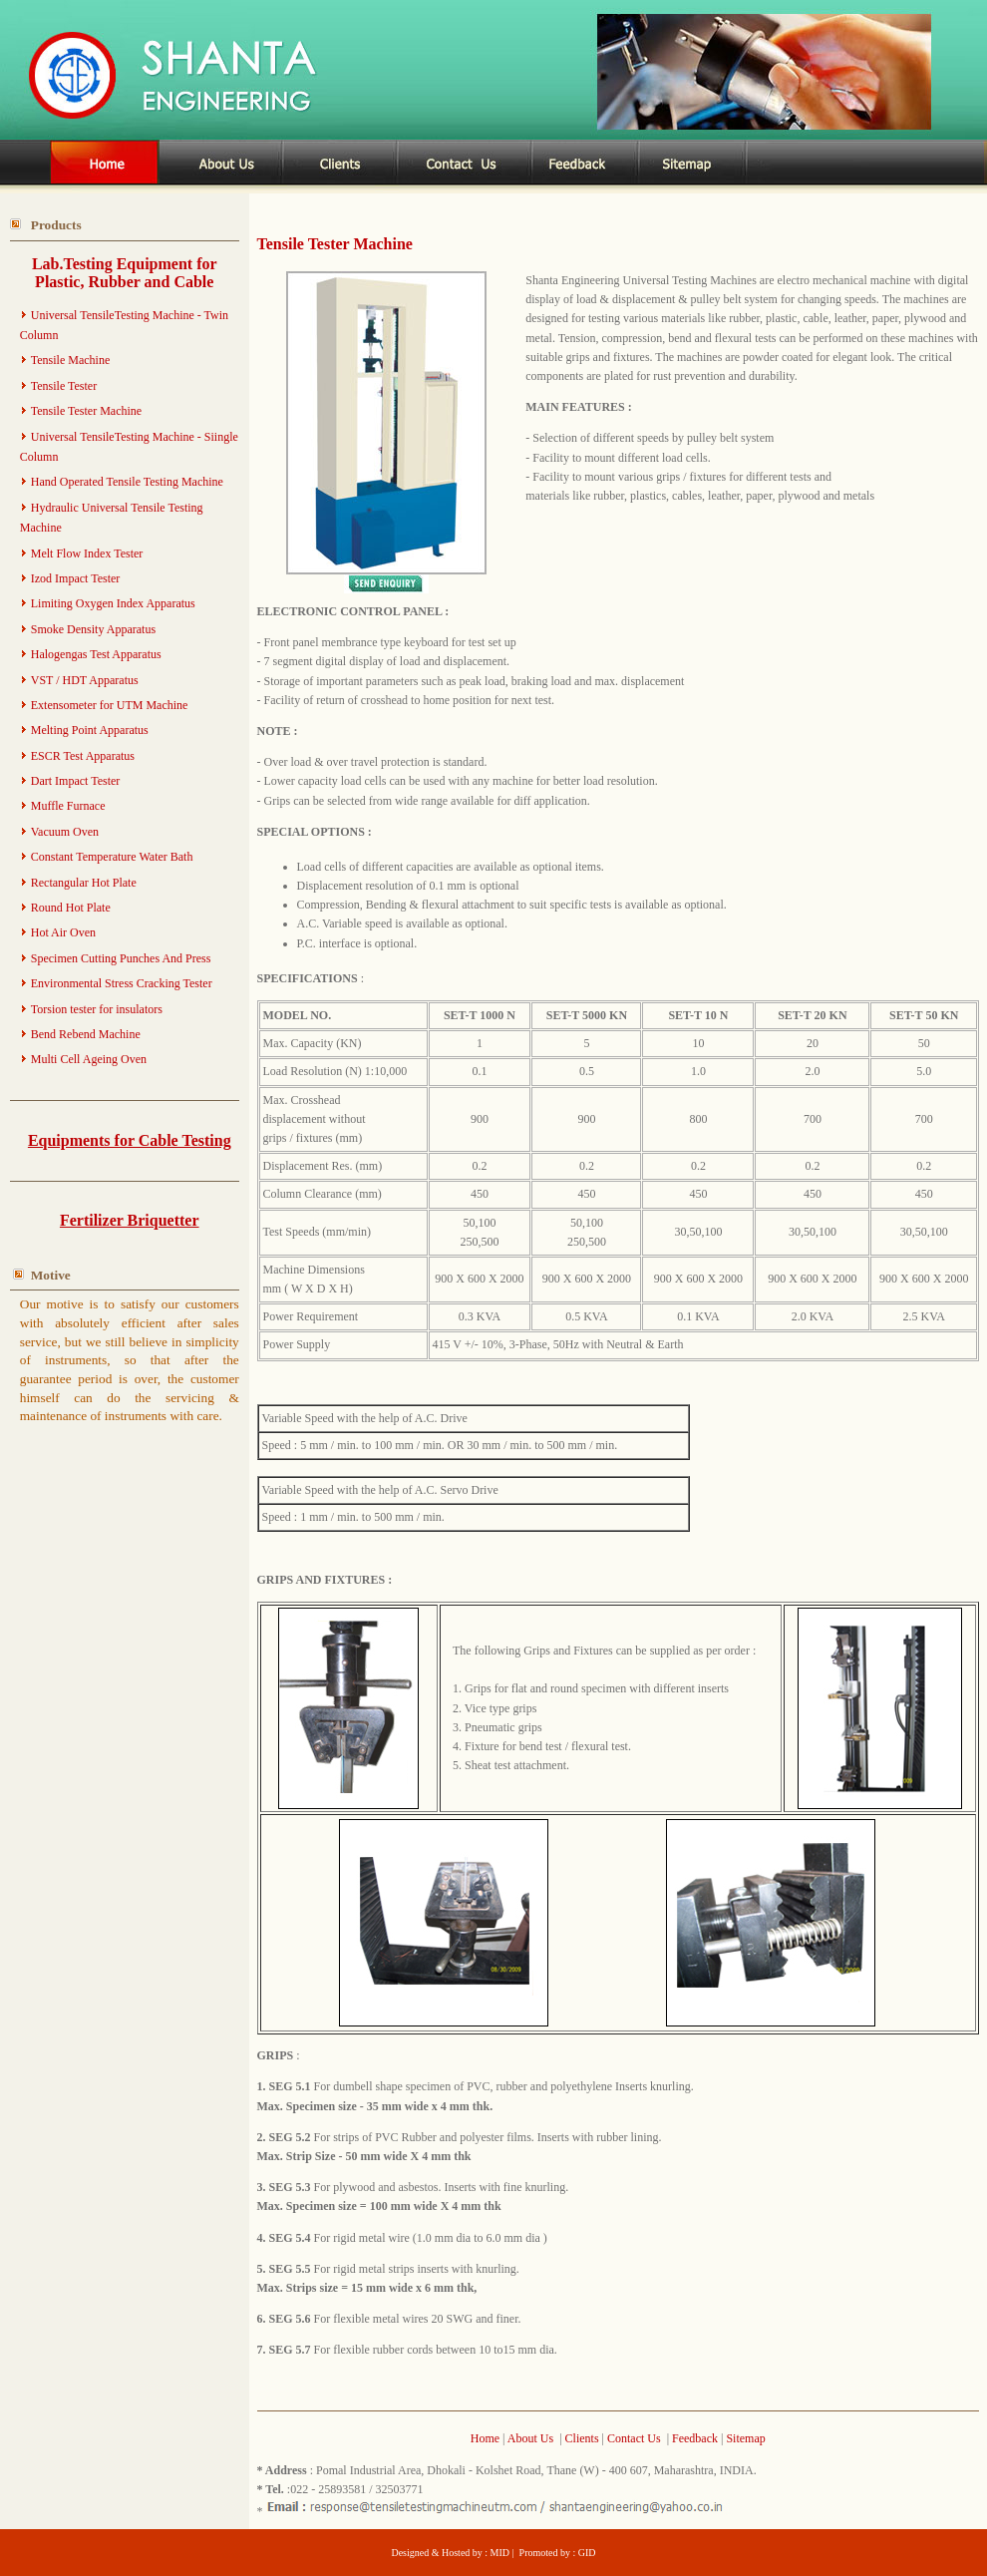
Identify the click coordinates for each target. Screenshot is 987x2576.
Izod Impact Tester (76, 578)
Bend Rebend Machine (86, 1034)
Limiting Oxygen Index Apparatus (113, 603)
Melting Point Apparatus (90, 730)
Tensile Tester (64, 386)
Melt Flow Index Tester (87, 553)
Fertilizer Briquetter (129, 1220)
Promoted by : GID (557, 2552)
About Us (530, 2438)
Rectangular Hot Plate (84, 883)
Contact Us (634, 2438)
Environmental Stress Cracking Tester (121, 983)
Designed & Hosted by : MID (451, 2552)
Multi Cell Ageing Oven (89, 1059)
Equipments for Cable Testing (129, 1140)
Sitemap (745, 2438)
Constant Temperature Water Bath (112, 857)
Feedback (695, 2438)
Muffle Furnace (68, 806)
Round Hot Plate (71, 908)
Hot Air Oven (63, 932)
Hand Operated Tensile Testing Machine (127, 482)
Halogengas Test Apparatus (96, 654)
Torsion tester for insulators (97, 1009)
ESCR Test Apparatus (83, 756)
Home (486, 2438)
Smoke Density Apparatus (93, 629)
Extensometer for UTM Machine (109, 705)
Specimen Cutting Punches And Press (121, 958)
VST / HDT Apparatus (85, 680)
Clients (582, 2438)
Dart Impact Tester (76, 781)
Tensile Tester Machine (86, 411)
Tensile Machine (70, 360)
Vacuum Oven (65, 832)
